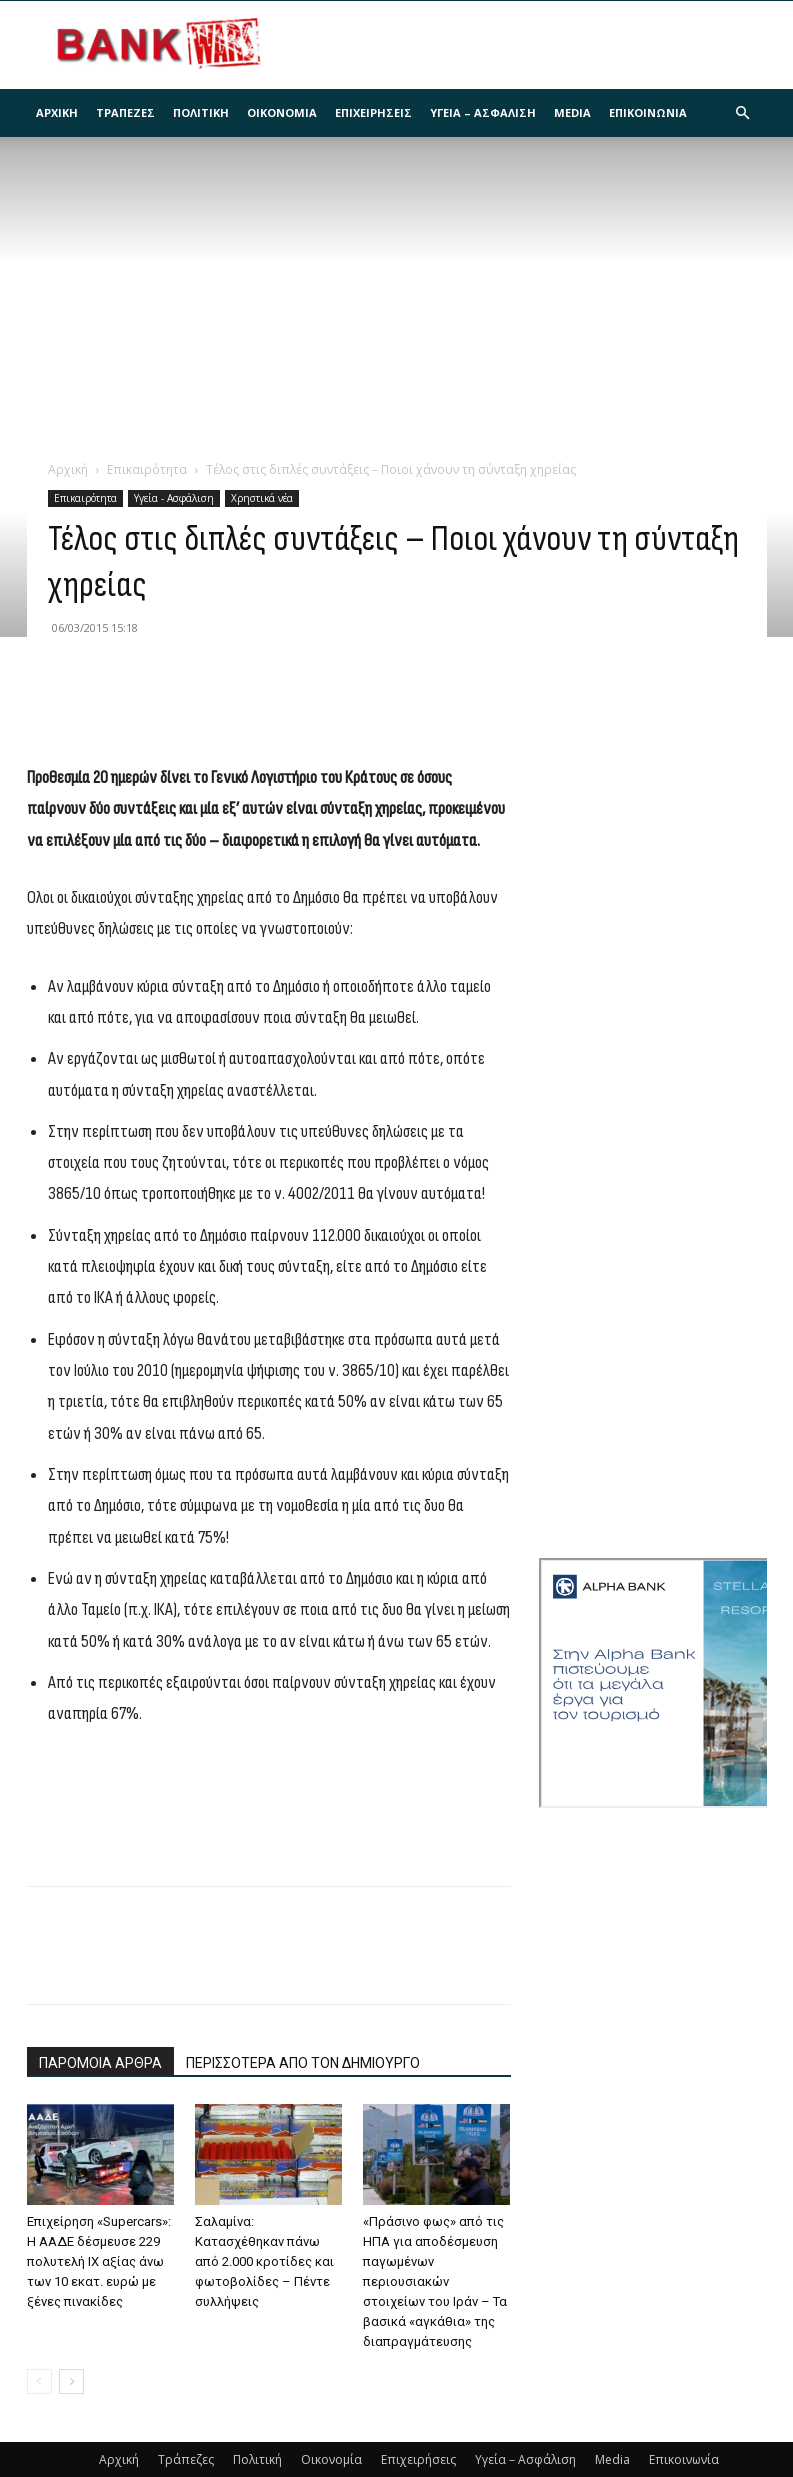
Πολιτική (201, 112)
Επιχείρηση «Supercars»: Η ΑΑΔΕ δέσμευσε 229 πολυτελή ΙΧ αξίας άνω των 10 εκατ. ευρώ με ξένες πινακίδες (99, 2261)
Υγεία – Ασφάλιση (483, 112)
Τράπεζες (125, 112)
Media (572, 112)
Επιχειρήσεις (373, 112)
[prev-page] (39, 2381)
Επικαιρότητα (147, 469)
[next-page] (71, 2381)
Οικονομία (282, 112)
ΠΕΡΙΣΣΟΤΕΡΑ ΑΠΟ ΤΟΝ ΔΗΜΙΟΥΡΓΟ (303, 2063)
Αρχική (57, 112)
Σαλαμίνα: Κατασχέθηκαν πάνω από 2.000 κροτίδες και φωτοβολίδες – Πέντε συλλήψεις (264, 2261)
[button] (743, 113)
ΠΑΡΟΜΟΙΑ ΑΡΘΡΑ (100, 2063)
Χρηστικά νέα (262, 498)
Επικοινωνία (648, 112)
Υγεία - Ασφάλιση (174, 498)
